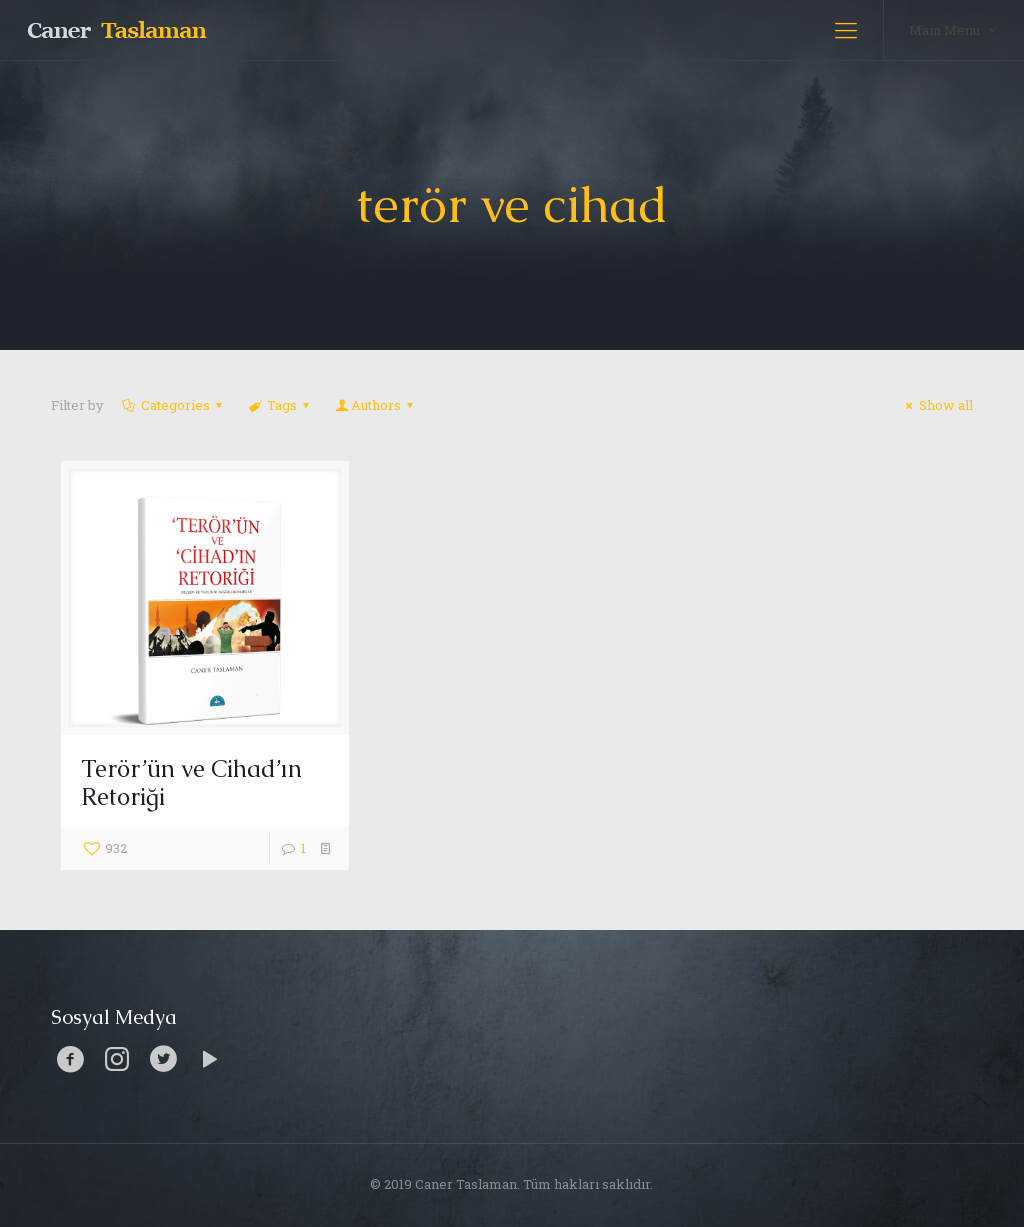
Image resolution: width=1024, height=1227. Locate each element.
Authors (376, 405)
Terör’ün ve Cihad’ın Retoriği (191, 782)
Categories (173, 405)
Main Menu (954, 29)
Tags (280, 405)
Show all (936, 405)
